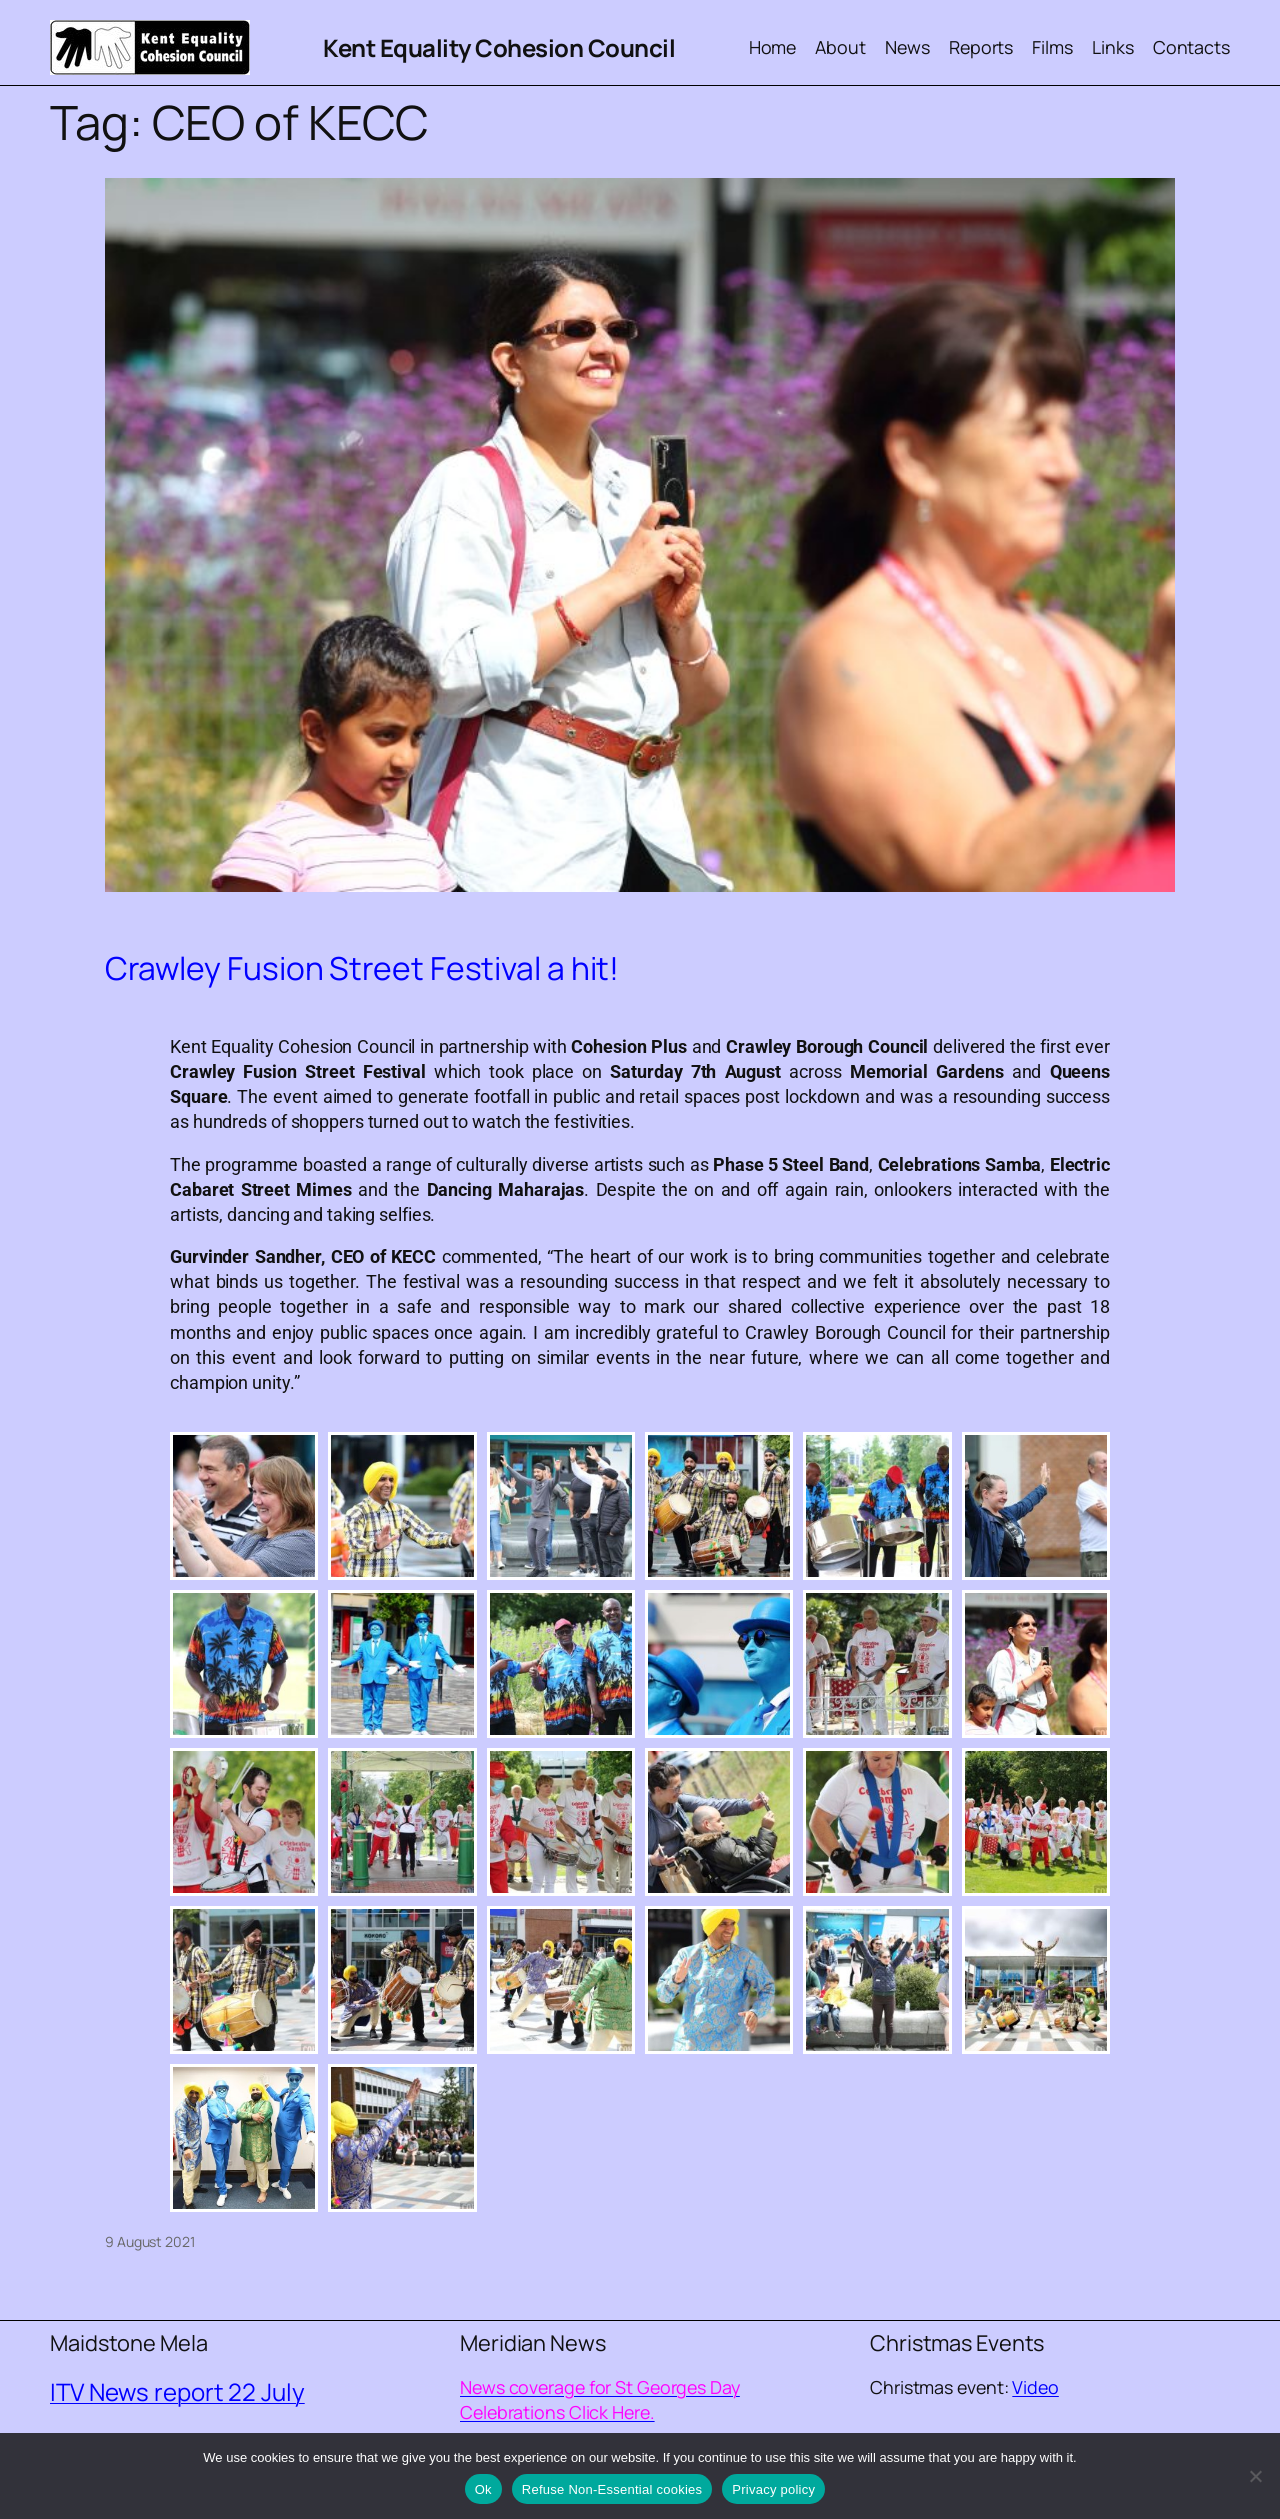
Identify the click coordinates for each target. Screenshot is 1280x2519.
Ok (483, 2489)
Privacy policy (773, 2489)
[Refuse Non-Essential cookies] (1255, 2476)
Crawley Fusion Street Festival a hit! (362, 969)
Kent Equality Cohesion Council (499, 47)
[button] (244, 1506)
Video (1035, 2387)
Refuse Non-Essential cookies (612, 2489)
